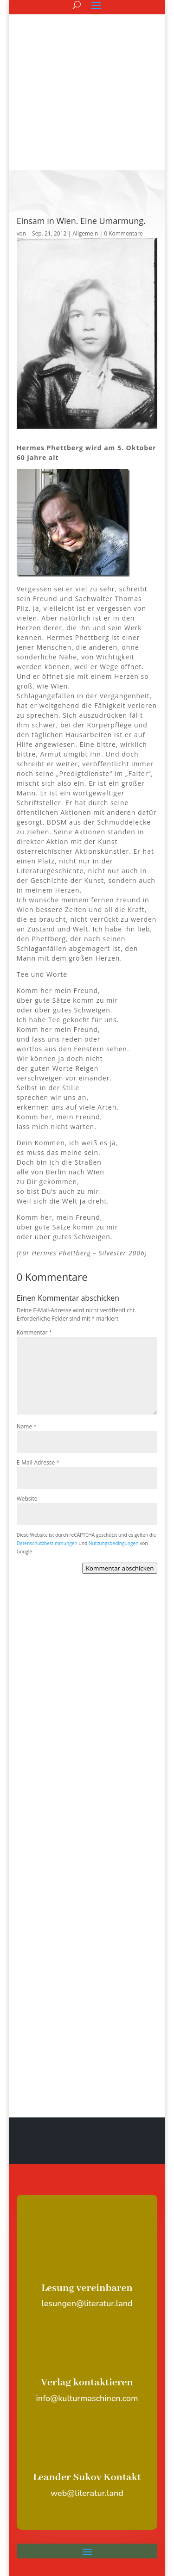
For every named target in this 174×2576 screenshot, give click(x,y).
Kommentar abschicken (120, 1463)
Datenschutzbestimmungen (47, 1438)
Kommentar (34, 1227)
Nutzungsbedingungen (114, 1438)
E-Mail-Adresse (38, 1357)
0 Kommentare (123, 128)
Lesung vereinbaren (87, 2182)
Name (27, 1321)
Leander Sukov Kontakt (87, 2372)
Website (27, 1393)
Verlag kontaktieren (87, 2277)
